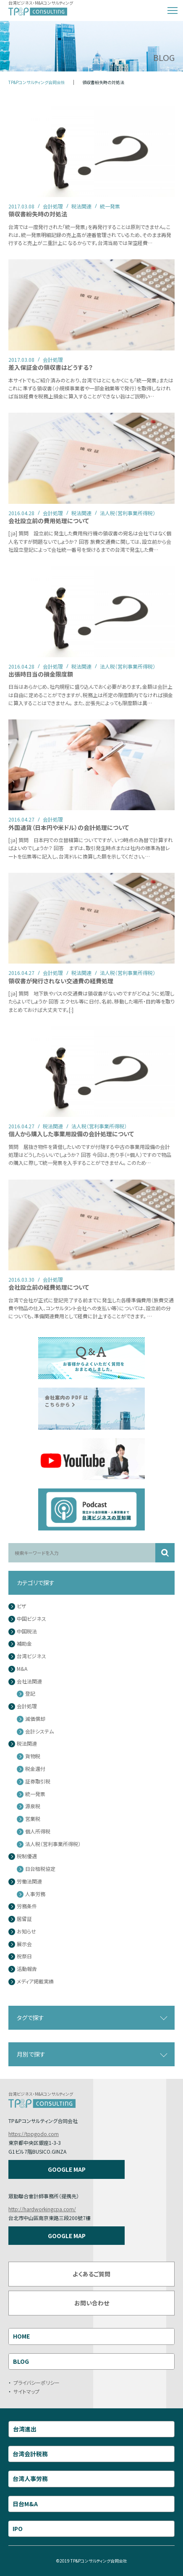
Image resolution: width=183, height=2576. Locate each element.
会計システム (39, 1731)
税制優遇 (27, 1856)
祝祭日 (24, 1956)
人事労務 (35, 1894)
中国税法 (27, 1631)
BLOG (21, 2361)
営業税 (32, 1819)
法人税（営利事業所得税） (53, 1844)
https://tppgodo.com (33, 2133)
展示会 (24, 1944)
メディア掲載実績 (35, 1981)
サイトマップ (26, 2391)
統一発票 (35, 1794)
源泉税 (32, 1806)
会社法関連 (29, 1681)
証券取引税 (37, 1781)
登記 (30, 1694)
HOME (21, 2336)
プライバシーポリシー (36, 2382)
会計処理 (27, 1706)
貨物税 (32, 1756)
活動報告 (27, 1969)
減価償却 (35, 1719)
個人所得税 (37, 1831)
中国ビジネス (31, 1619)
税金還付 (35, 1769)
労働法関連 (29, 1881)
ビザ (21, 1606)
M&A (22, 1669)
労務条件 (27, 1906)
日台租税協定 (40, 1869)
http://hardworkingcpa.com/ (42, 2209)
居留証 (24, 1919)
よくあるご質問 (91, 2274)
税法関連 (27, 1744)
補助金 (24, 1644)
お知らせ (26, 1931)
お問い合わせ (91, 2303)
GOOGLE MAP (67, 2169)
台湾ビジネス (31, 1656)
